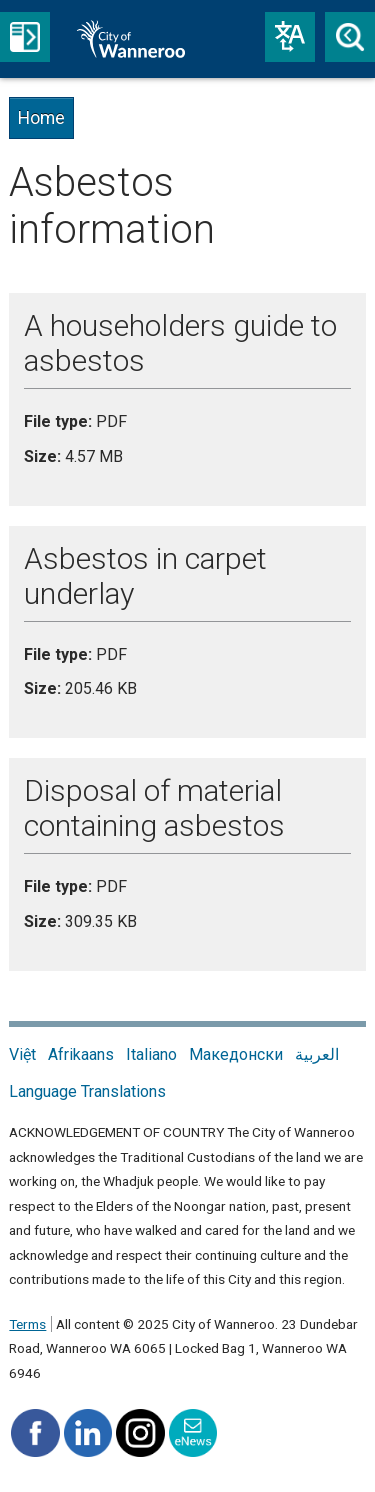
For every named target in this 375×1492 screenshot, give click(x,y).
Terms (27, 1324)
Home (41, 118)
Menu (25, 37)
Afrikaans (81, 1054)
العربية (317, 1054)
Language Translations (87, 1091)
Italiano (151, 1054)
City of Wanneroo (154, 39)
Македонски (236, 1054)
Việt (22, 1054)
